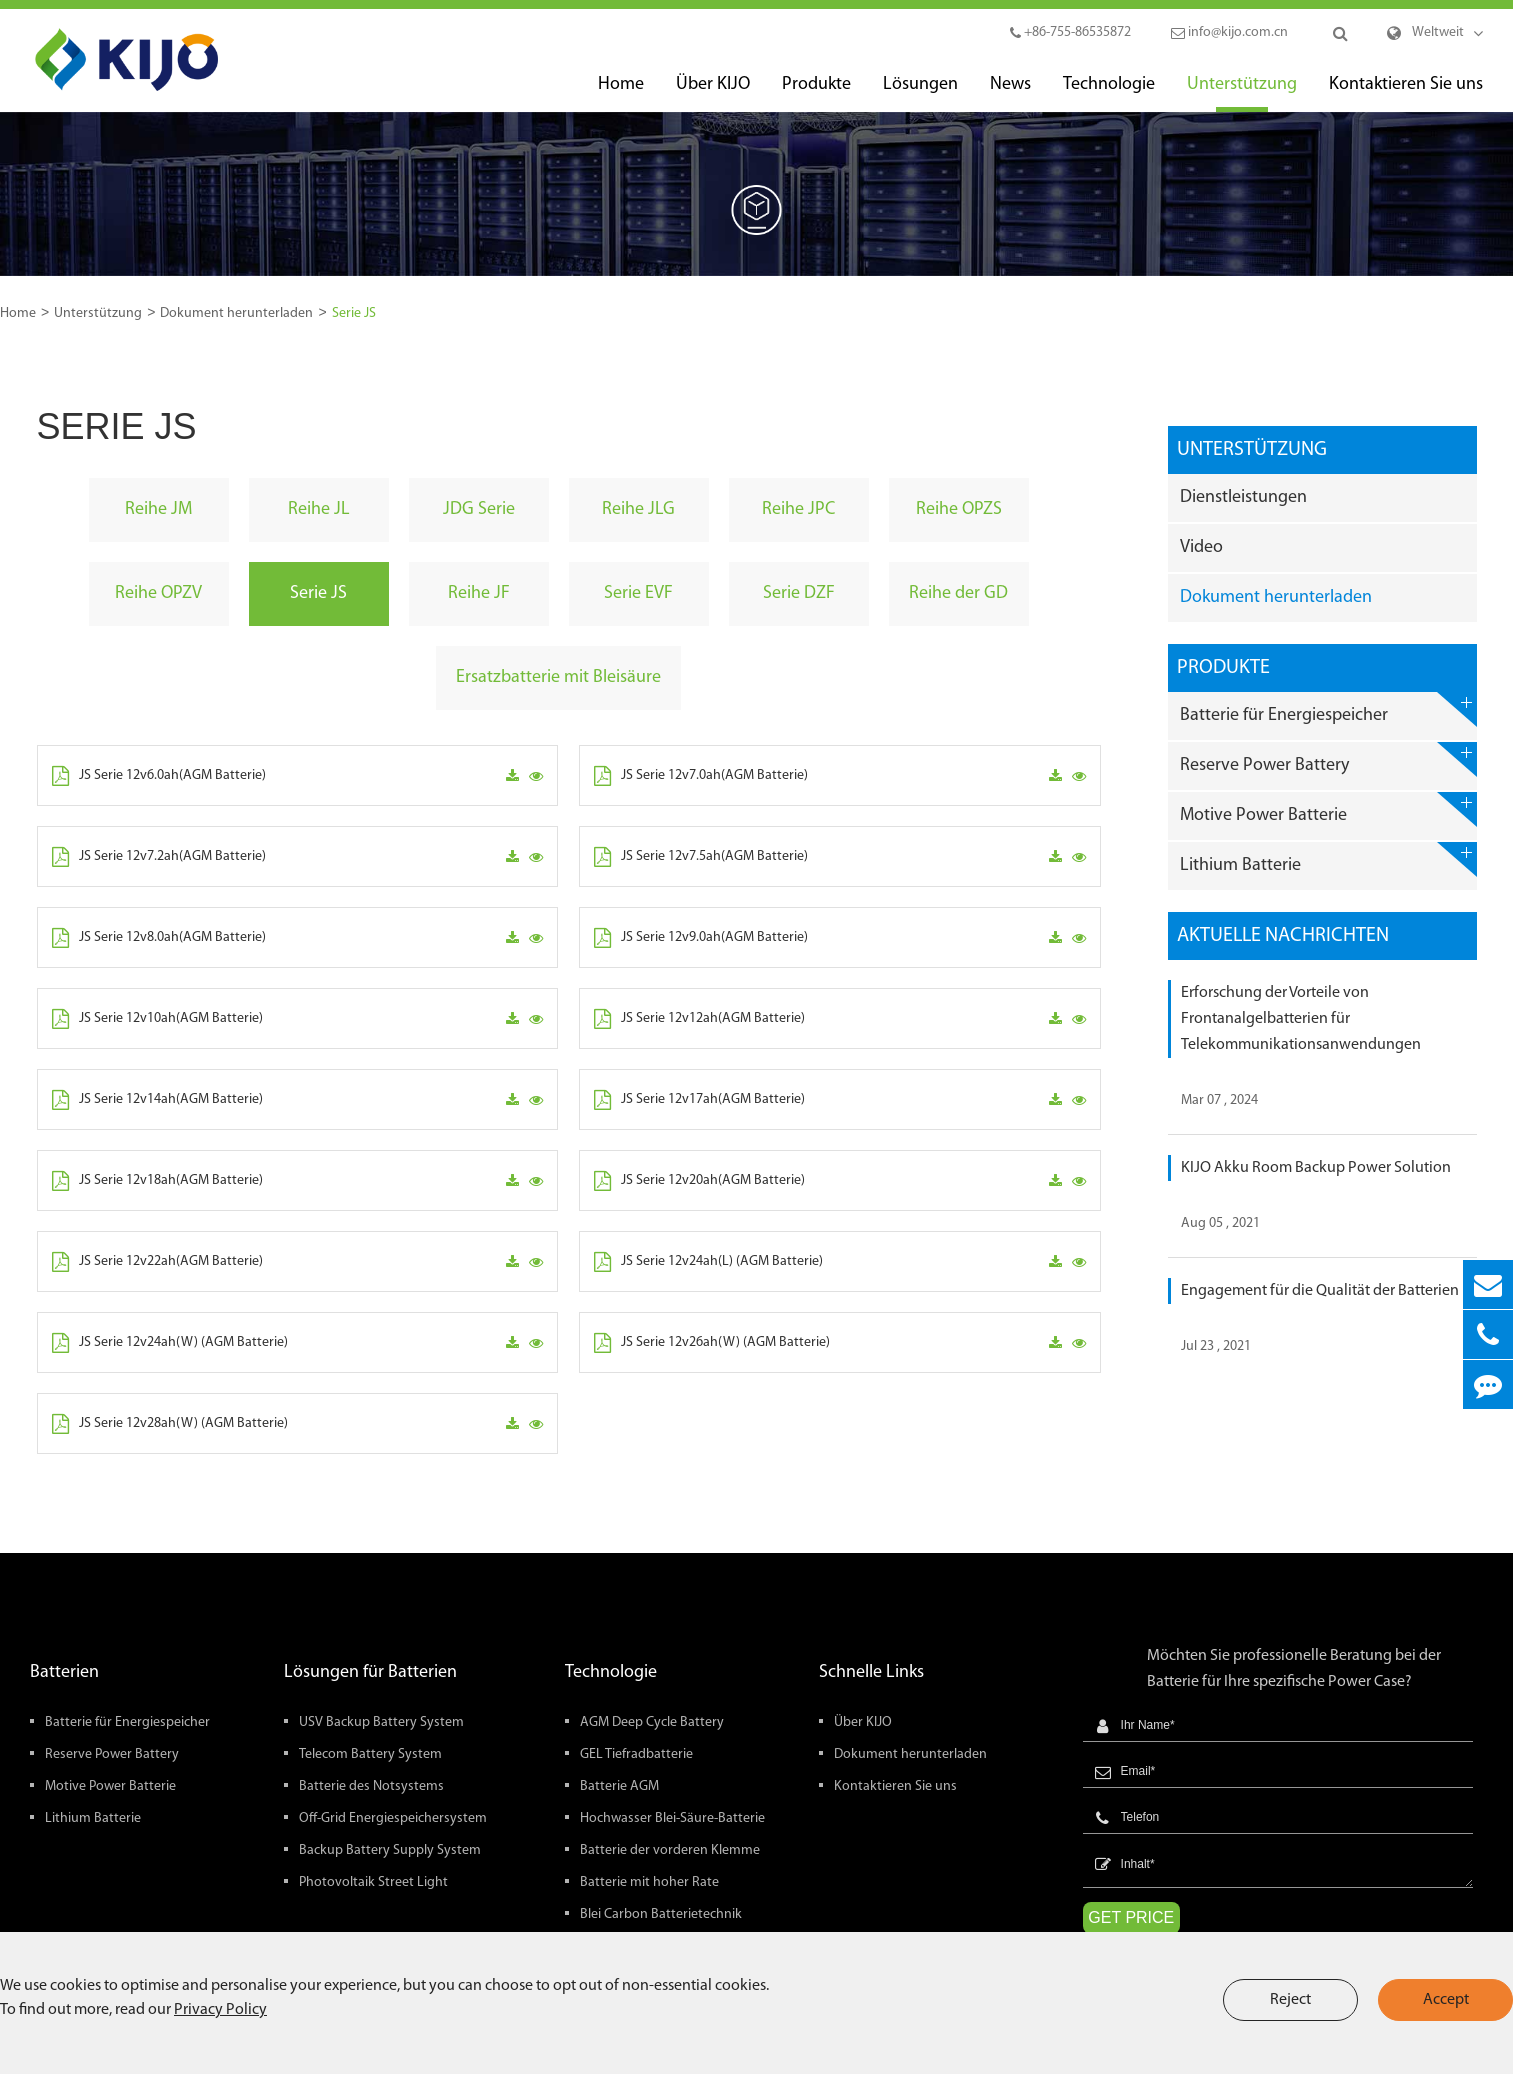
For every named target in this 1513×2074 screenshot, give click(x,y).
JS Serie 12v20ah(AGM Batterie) (699, 1181)
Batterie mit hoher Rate (649, 1882)
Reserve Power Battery (1328, 759)
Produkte (816, 93)
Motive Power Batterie (1328, 809)
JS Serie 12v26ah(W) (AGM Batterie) (712, 1343)
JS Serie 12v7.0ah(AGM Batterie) (701, 776)
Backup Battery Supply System (390, 1850)
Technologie (1109, 93)
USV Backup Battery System (381, 1722)
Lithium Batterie (1328, 859)
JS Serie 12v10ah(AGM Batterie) (157, 1019)
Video (1201, 547)
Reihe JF (479, 593)
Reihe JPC (798, 509)
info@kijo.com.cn (1229, 32)
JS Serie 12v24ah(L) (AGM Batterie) (708, 1262)
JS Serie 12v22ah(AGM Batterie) (157, 1262)
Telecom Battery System (370, 1754)
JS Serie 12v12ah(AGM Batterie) (699, 1019)
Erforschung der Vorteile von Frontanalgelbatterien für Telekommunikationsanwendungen (1301, 1019)
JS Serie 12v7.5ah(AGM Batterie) (701, 857)
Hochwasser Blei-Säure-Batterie (672, 1818)
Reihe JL (319, 509)
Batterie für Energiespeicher (1328, 709)
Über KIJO (713, 93)
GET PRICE (1131, 1917)
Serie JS (354, 313)
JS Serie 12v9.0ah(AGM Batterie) (701, 938)
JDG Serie (479, 509)
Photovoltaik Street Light (373, 1882)
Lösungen (920, 93)
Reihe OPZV (158, 593)
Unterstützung (1242, 93)
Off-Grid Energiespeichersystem (393, 1818)
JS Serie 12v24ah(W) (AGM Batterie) (170, 1343)
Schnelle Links (871, 1672)
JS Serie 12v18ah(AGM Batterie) (157, 1181)
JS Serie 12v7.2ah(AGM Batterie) (159, 857)
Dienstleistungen (1243, 497)
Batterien (64, 1672)
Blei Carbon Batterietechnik (661, 1914)
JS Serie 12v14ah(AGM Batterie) (157, 1100)
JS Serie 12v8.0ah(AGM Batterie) (159, 938)
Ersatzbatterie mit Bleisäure (558, 677)
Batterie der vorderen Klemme (670, 1850)
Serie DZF (799, 593)
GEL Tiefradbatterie (636, 1754)
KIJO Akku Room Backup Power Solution (1316, 1168)
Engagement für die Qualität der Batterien (1320, 1291)
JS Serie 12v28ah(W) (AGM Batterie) (170, 1424)
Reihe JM (158, 509)
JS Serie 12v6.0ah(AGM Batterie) (159, 776)
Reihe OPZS (959, 509)
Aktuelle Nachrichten (1283, 936)
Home (621, 93)
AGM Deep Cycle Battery (652, 1722)
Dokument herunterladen (236, 313)
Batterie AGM (619, 1786)
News (1010, 93)
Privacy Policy (220, 2010)
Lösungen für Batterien (370, 1672)
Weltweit (1438, 32)
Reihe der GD (958, 593)
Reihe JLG (638, 509)
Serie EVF (638, 593)
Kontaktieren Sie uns (1406, 93)
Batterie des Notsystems (371, 1786)
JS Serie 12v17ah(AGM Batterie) (699, 1100)
